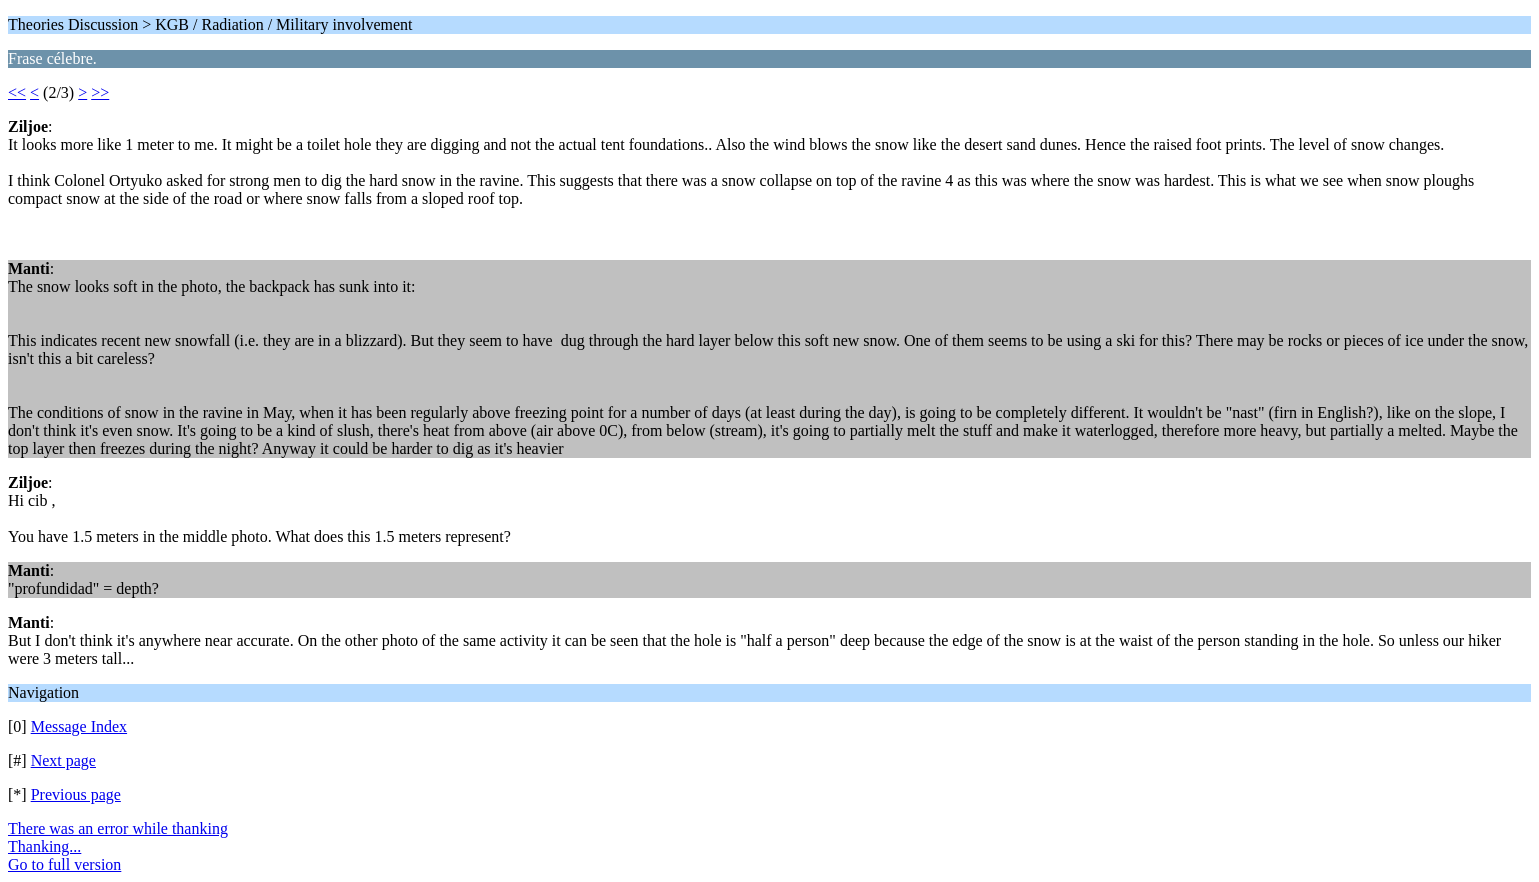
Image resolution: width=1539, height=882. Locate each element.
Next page (63, 760)
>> (100, 92)
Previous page (76, 794)
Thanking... (44, 846)
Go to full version (64, 864)
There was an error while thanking (118, 828)
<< (17, 92)
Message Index (79, 726)
